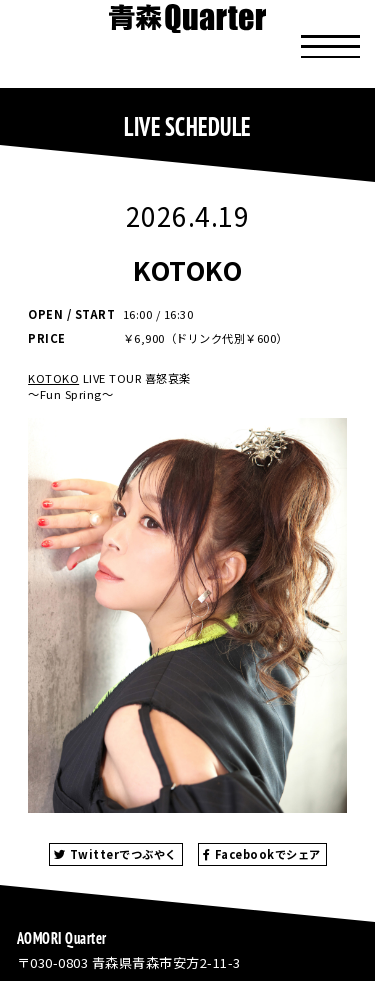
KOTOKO (53, 378)
